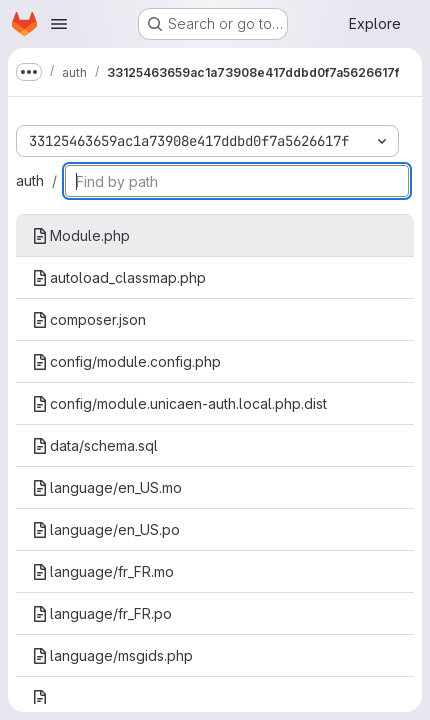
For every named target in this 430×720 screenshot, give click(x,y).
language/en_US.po (106, 529)
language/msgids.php (112, 655)
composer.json (89, 319)
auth (30, 180)
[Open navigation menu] (59, 24)
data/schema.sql (95, 445)
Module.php (81, 235)
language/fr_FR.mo (103, 571)
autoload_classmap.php (119, 277)
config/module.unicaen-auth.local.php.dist (179, 403)
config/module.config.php (126, 361)
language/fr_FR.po (102, 613)
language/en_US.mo (107, 487)
